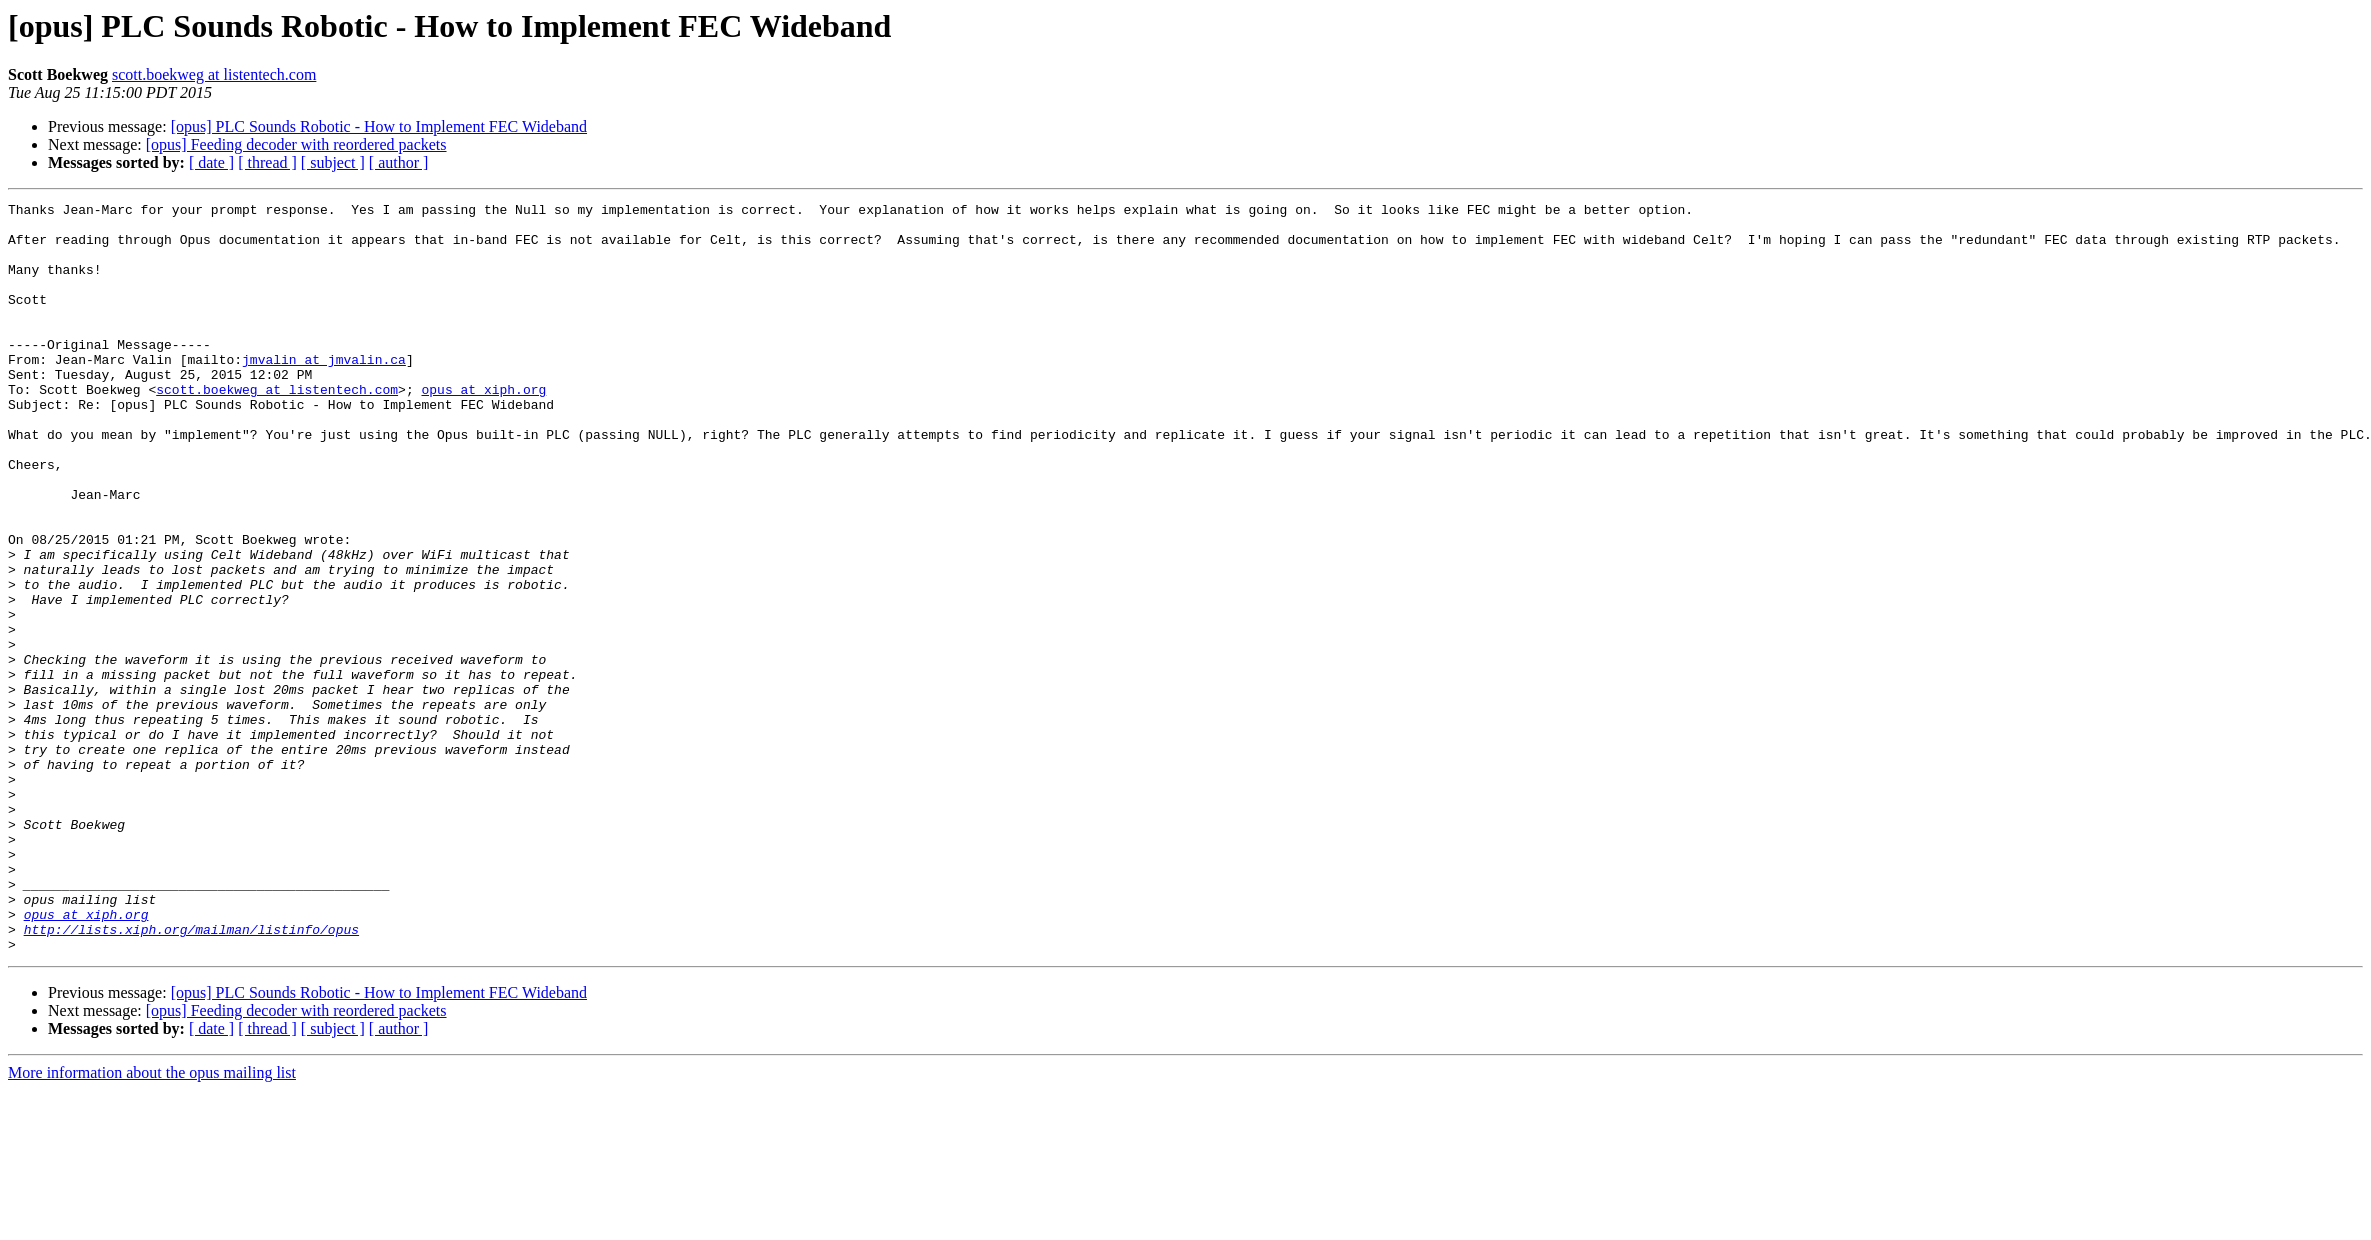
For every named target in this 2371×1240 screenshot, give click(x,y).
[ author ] (399, 162)
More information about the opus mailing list (152, 1222)
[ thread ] (267, 162)
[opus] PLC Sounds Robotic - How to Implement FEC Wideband (379, 126)
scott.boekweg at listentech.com (214, 74)
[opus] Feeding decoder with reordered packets (296, 144)
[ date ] (211, 162)
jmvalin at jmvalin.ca (324, 392)
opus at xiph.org (483, 428)
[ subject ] (333, 162)
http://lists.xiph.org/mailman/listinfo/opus (191, 1076)
